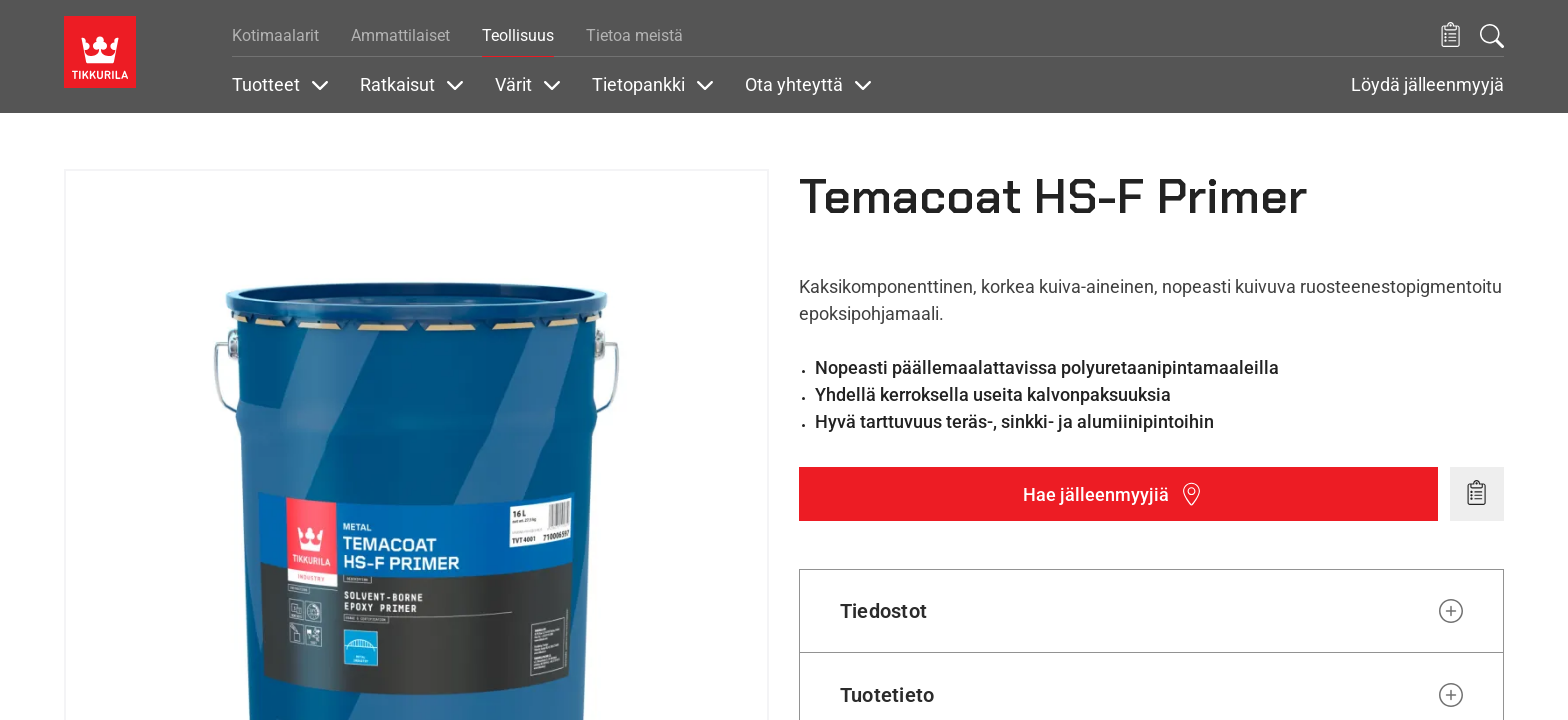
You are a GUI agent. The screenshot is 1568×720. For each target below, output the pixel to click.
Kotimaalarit (275, 35)
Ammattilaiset (400, 35)
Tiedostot (883, 611)
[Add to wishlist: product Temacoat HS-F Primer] (1477, 494)
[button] (1450, 35)
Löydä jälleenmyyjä (1427, 85)
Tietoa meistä (634, 35)
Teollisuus (518, 35)
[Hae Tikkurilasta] (1492, 36)
